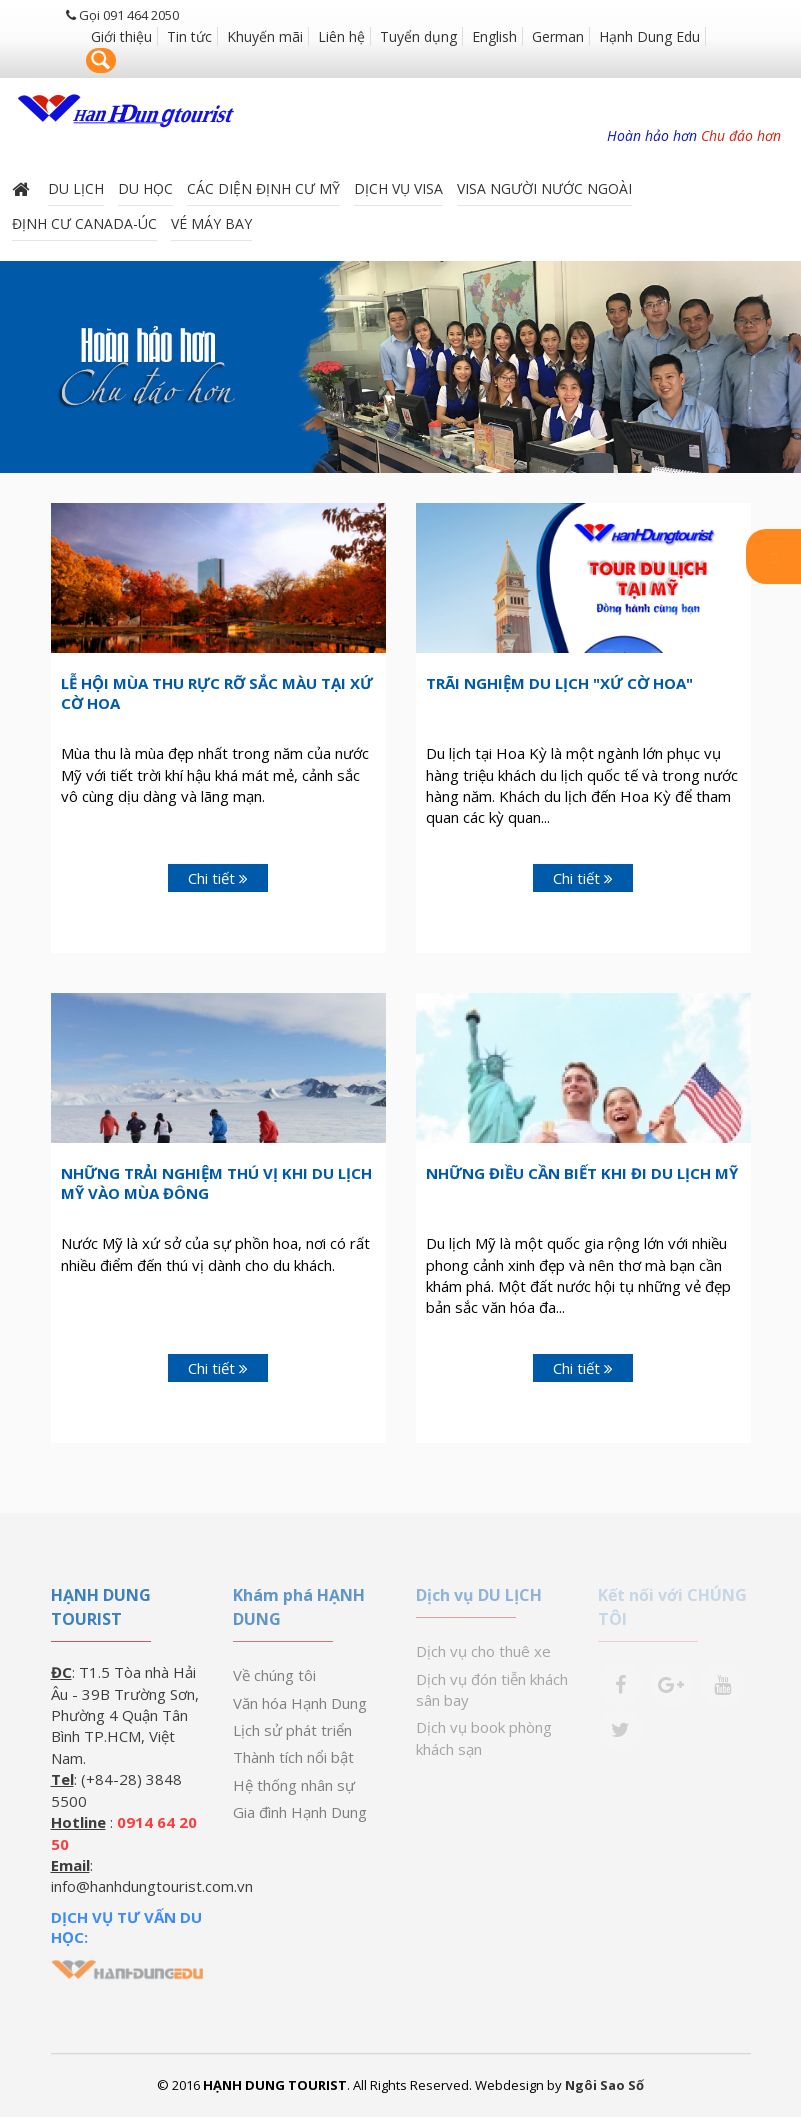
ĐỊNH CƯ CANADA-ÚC (84, 221)
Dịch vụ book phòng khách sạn (484, 1737)
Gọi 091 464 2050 (122, 15)
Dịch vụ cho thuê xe (483, 1651)
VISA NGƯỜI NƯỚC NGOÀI (544, 186)
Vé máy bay (211, 221)
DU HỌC (145, 186)
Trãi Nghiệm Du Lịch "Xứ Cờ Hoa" (559, 683)
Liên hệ (341, 36)
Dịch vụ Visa (398, 186)
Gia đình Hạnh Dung (300, 1812)
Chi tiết (218, 878)
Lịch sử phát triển (292, 1730)
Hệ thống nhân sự (294, 1785)
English (494, 36)
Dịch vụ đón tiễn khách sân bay (492, 1689)
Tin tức (189, 36)
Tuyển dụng (418, 36)
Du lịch (76, 186)
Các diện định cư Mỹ (263, 186)
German (558, 36)
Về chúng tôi (274, 1675)
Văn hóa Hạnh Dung (300, 1703)
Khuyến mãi (265, 36)
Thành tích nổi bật (293, 1757)
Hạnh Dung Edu (649, 36)
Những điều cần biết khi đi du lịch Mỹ (582, 1173)
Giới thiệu (121, 36)
